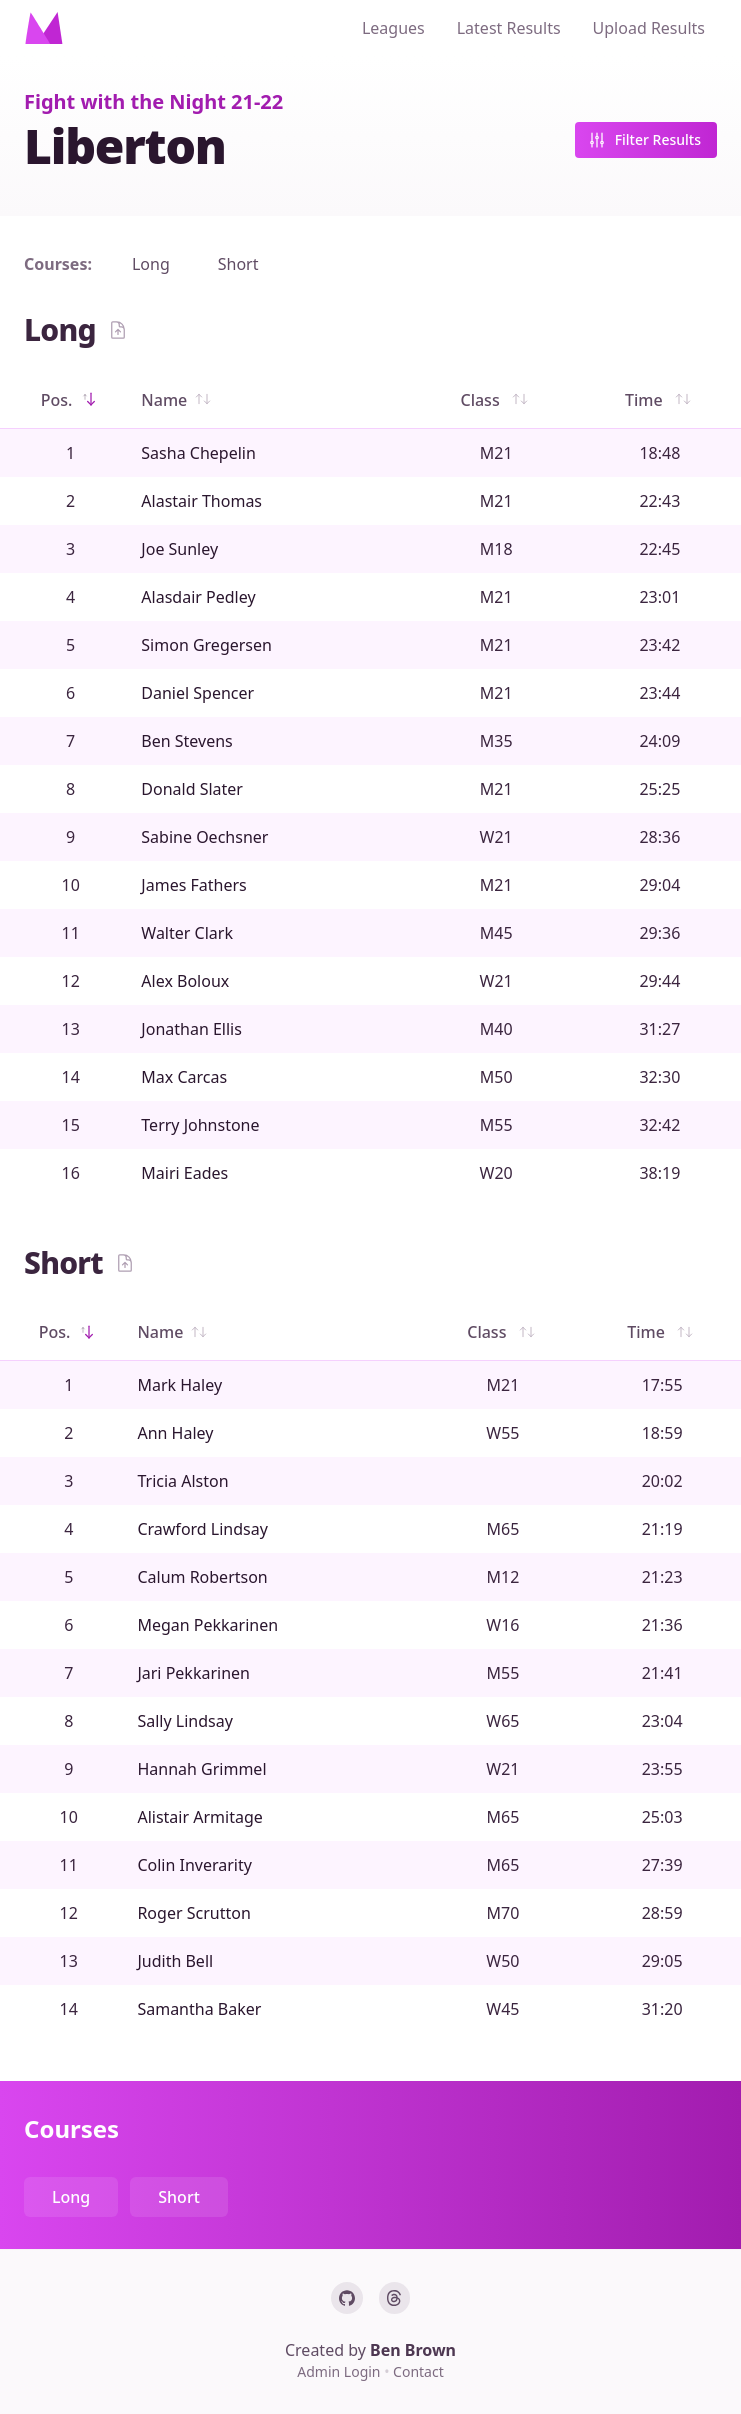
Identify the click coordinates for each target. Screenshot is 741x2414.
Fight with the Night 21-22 (153, 101)
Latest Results (509, 28)
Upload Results (649, 28)
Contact (418, 2371)
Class (495, 400)
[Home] (44, 28)
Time (660, 400)
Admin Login (340, 2371)
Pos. (71, 400)
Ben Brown (413, 2350)
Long (151, 264)
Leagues (393, 28)
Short (238, 264)
